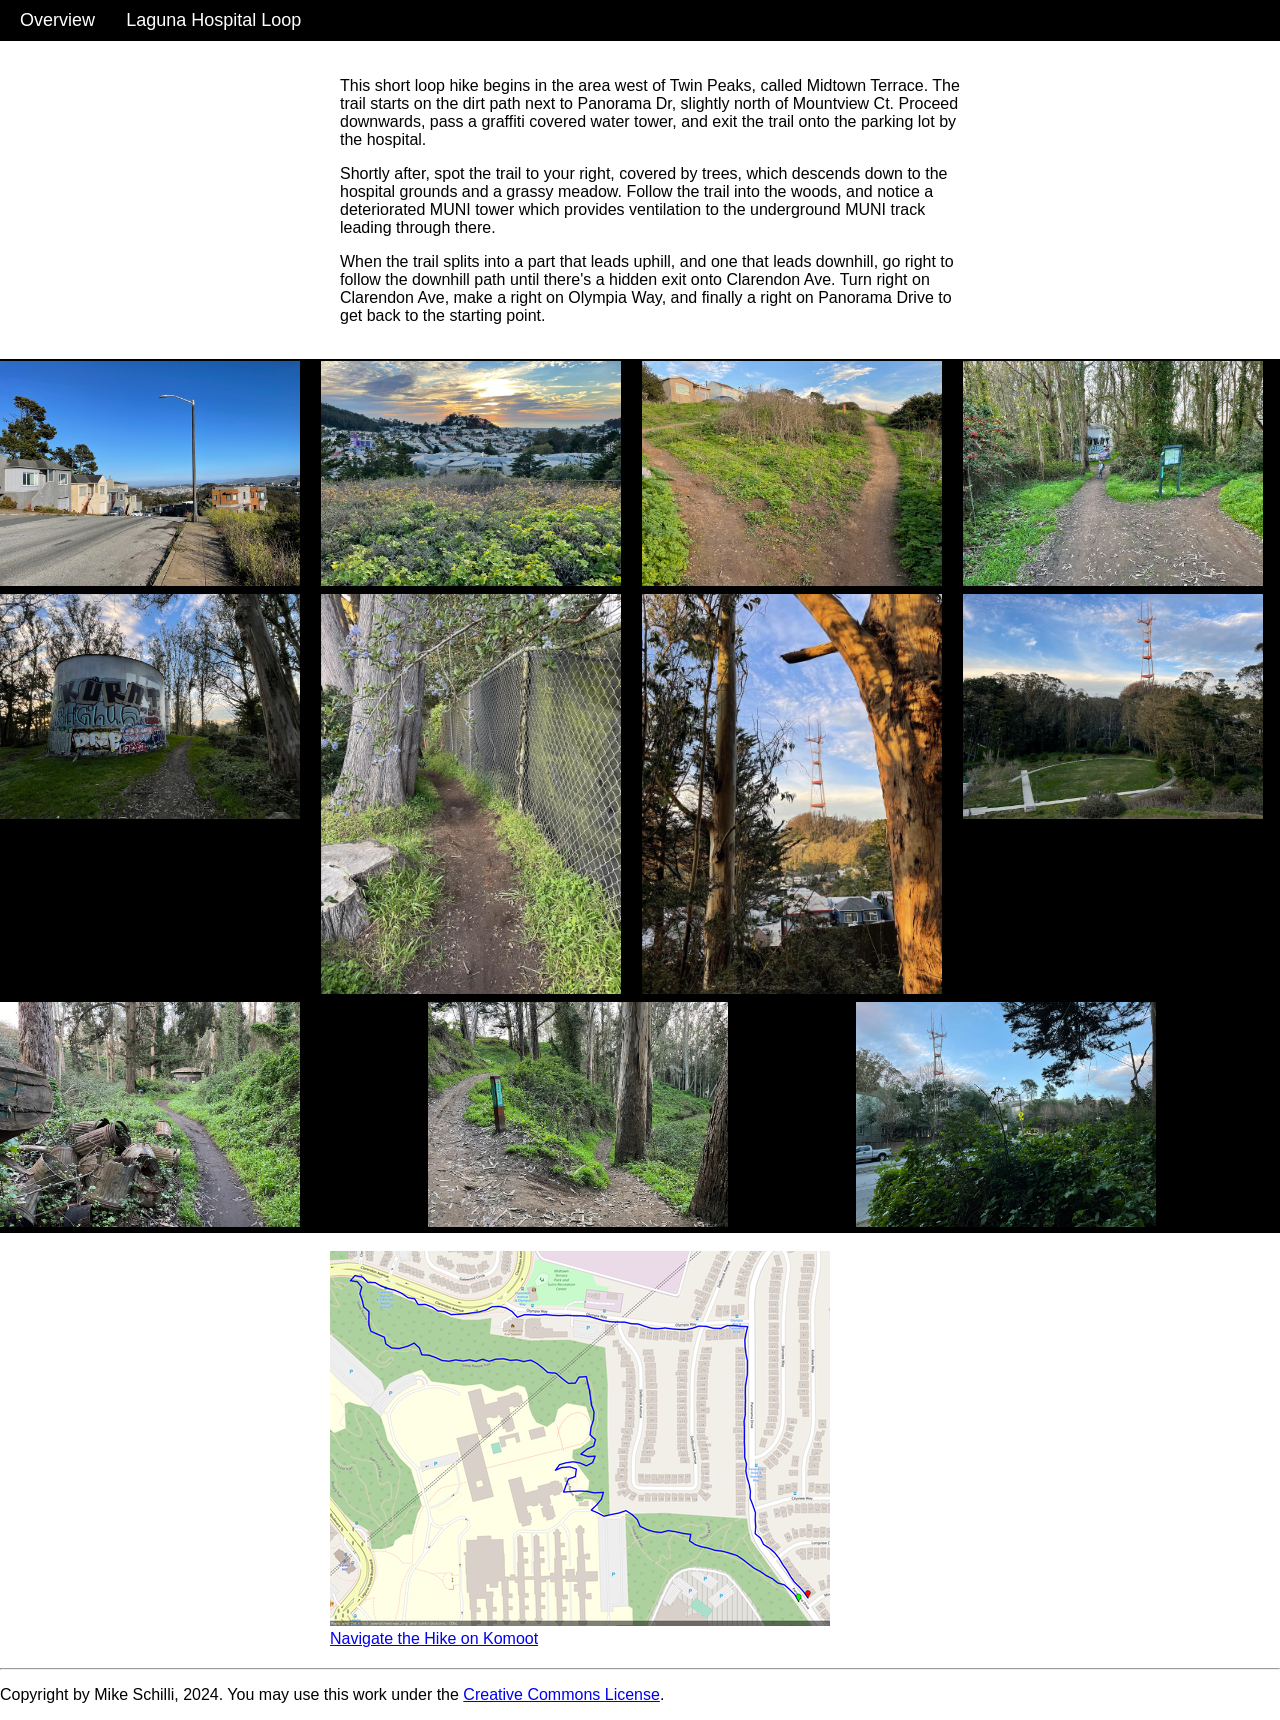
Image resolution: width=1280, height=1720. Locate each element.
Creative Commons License (561, 1694)
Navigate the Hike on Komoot (434, 1638)
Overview (57, 20)
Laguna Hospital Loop (213, 20)
